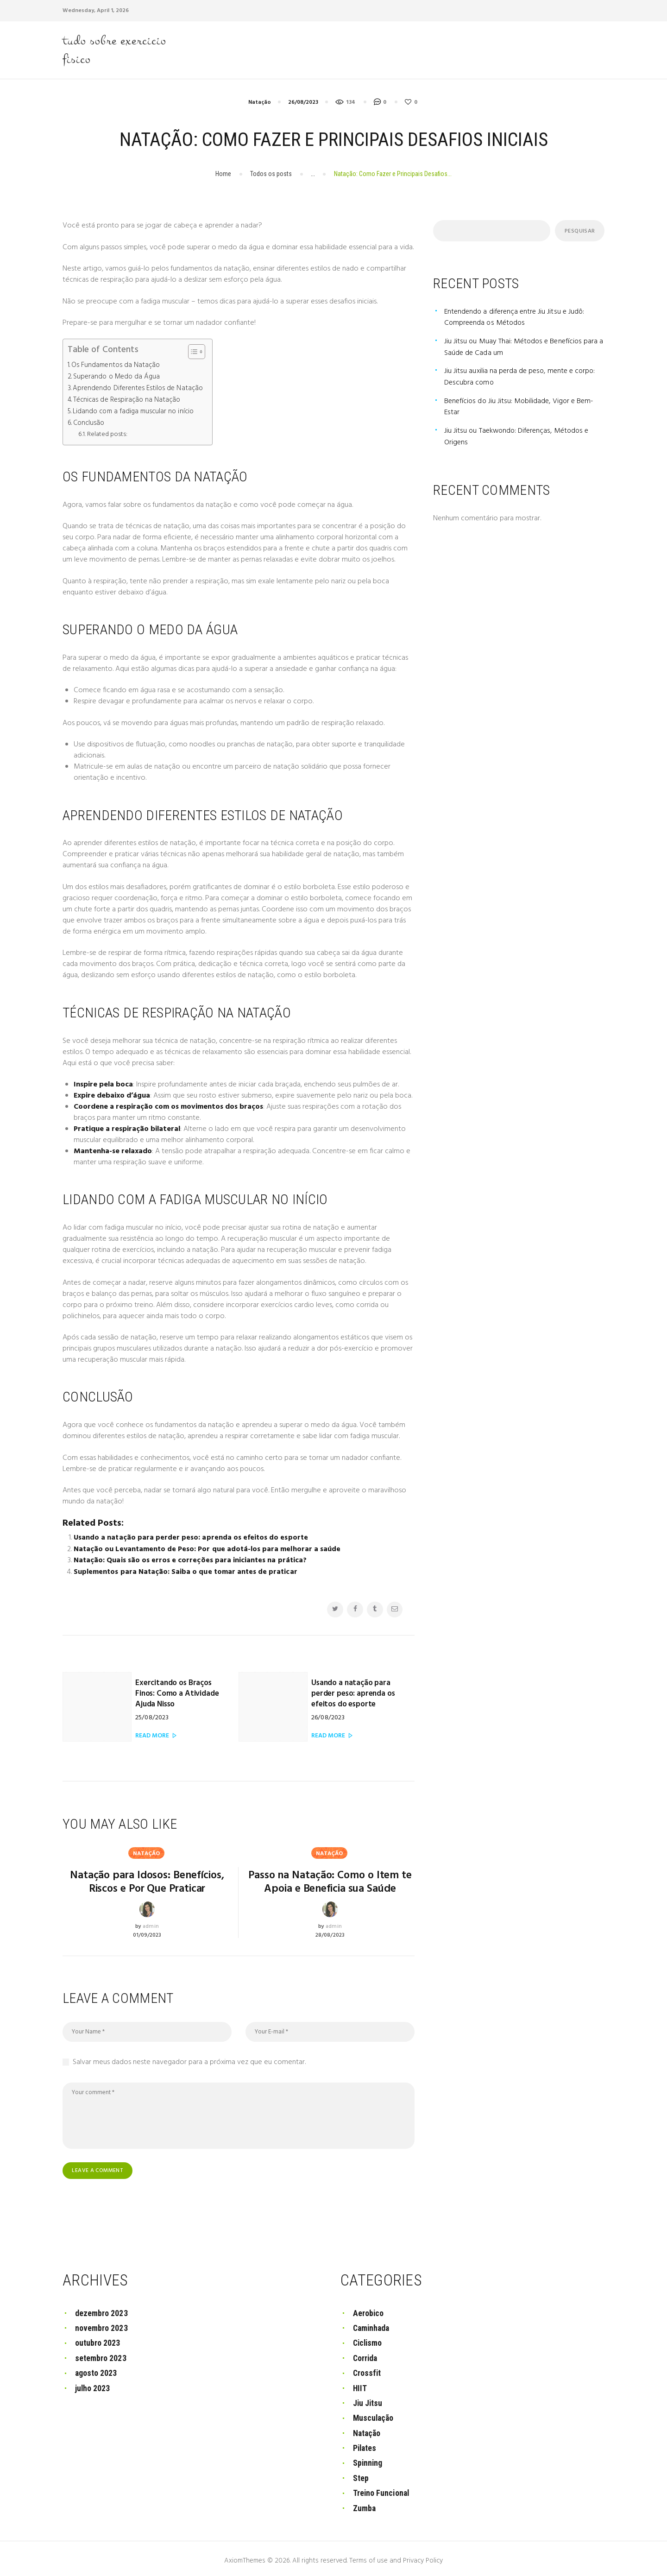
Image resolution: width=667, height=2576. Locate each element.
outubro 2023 (97, 2340)
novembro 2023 (101, 2325)
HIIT (360, 2385)
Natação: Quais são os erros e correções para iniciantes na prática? (190, 1559)
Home (223, 174)
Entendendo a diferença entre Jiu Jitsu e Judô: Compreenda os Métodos (515, 317)
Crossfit (367, 2370)
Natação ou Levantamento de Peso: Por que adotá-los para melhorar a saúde (207, 1547)
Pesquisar (579, 231)
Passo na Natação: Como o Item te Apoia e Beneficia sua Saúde (330, 1880)
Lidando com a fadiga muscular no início (134, 411)
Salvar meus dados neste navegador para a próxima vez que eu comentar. (189, 2059)
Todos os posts (271, 174)
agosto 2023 (96, 2370)
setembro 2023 (100, 2355)
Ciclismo (368, 2340)
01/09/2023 (147, 1932)
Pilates (365, 2445)
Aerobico (368, 2310)
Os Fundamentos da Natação (116, 366)
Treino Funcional (381, 2489)
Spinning (368, 2459)
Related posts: (107, 433)
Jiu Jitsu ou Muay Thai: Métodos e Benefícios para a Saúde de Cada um (524, 347)
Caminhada (372, 2325)
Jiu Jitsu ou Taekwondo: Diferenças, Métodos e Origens (517, 434)
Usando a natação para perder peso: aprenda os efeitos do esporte (191, 1536)
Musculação (374, 2414)
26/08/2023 (303, 102)
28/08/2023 (330, 1932)
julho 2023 (92, 2385)
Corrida (365, 2355)
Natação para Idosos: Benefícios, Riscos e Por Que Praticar (147, 1880)
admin (151, 1924)
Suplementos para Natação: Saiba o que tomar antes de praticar (186, 1570)
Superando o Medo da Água (116, 377)
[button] (192, 352)
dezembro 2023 (101, 2310)
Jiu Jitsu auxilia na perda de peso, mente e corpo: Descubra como (520, 376)
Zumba (364, 2504)
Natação (259, 102)
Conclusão (89, 422)
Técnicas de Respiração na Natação (127, 399)
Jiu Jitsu (368, 2400)
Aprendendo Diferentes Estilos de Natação (138, 388)
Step (361, 2474)
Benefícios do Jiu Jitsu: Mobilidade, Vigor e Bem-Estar (520, 405)
